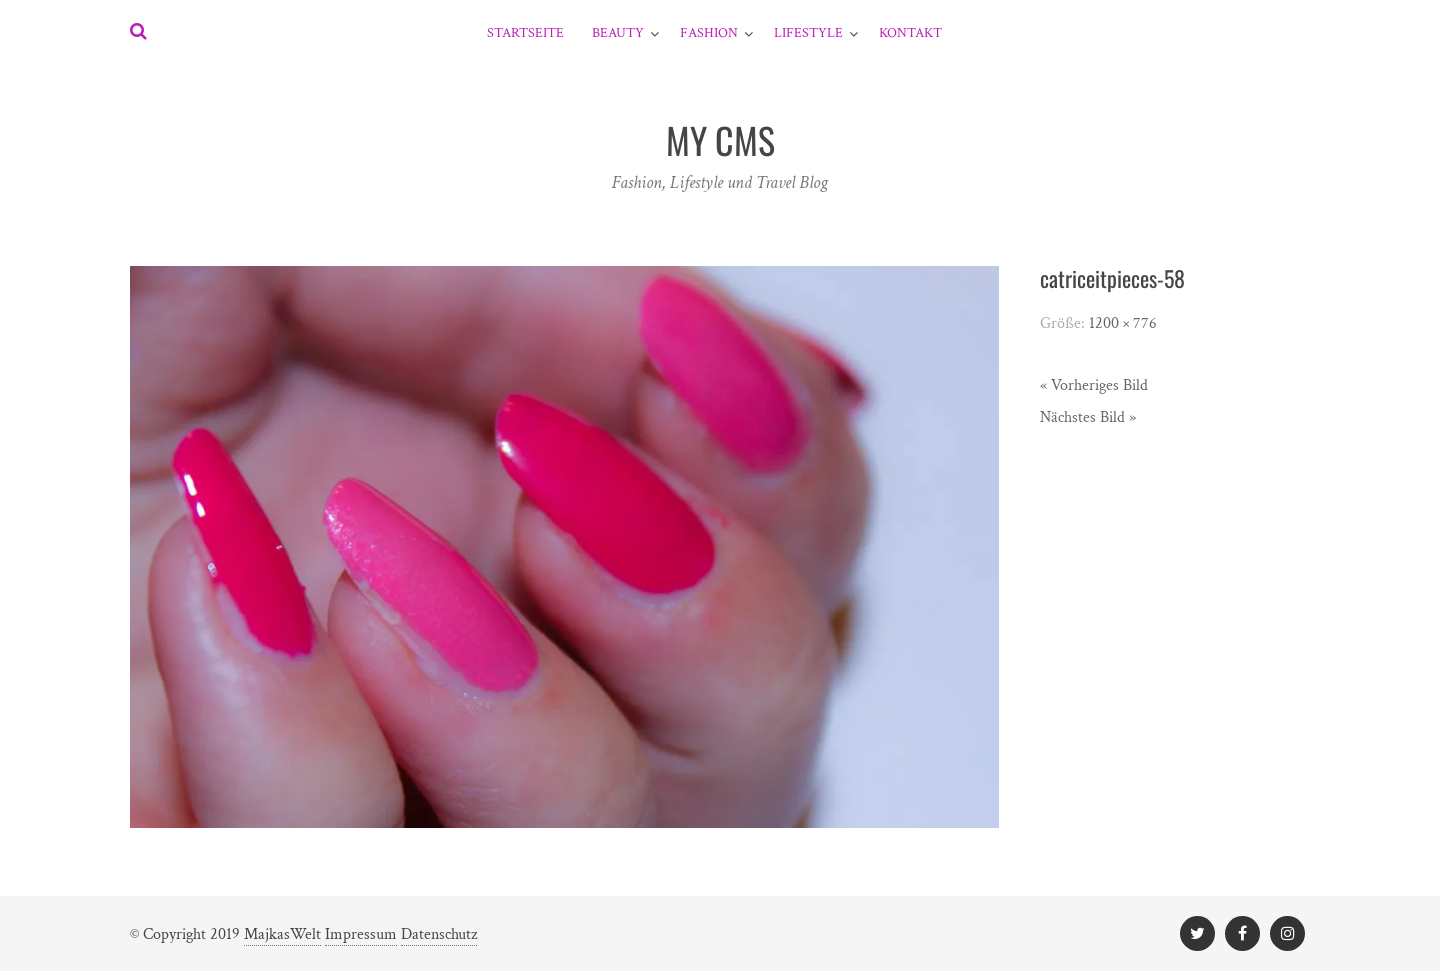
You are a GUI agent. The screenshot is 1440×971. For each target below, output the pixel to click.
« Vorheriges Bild (1094, 385)
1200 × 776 (1123, 323)
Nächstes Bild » (1088, 417)
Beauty (618, 33)
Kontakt (910, 33)
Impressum (361, 934)
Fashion (709, 33)
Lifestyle (808, 33)
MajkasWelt (282, 934)
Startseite (525, 33)
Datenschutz (439, 934)
